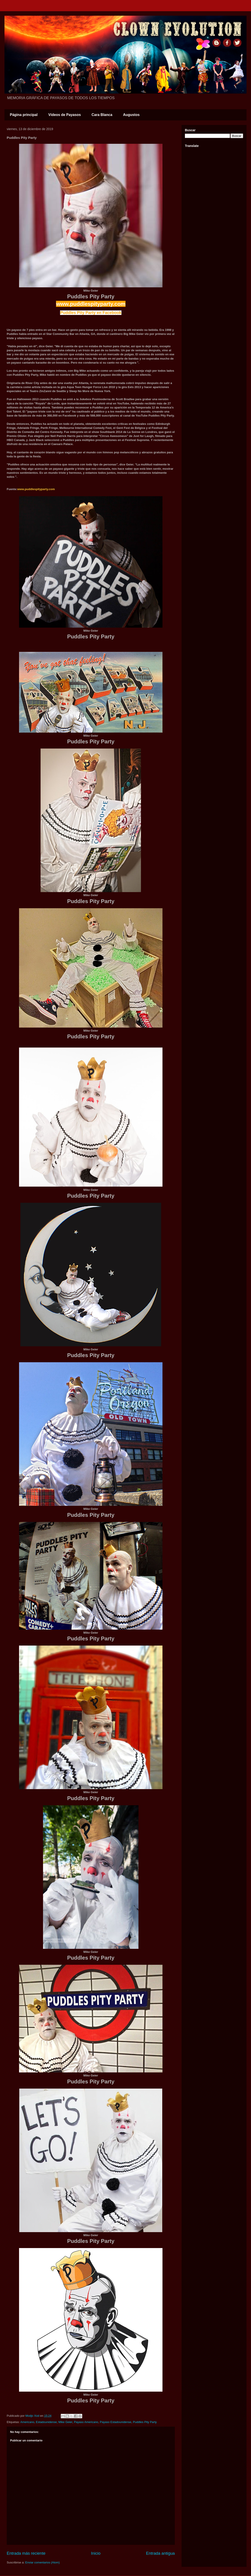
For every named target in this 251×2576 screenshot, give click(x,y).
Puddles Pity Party (145, 2422)
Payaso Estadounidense (115, 2422)
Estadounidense (46, 2422)
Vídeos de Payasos (64, 115)
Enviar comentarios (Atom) (42, 2562)
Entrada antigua (160, 2553)
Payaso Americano (86, 2422)
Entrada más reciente (26, 2553)
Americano (27, 2422)
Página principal (24, 115)
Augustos (131, 115)
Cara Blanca (102, 115)
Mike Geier (65, 2422)
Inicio (95, 2553)
